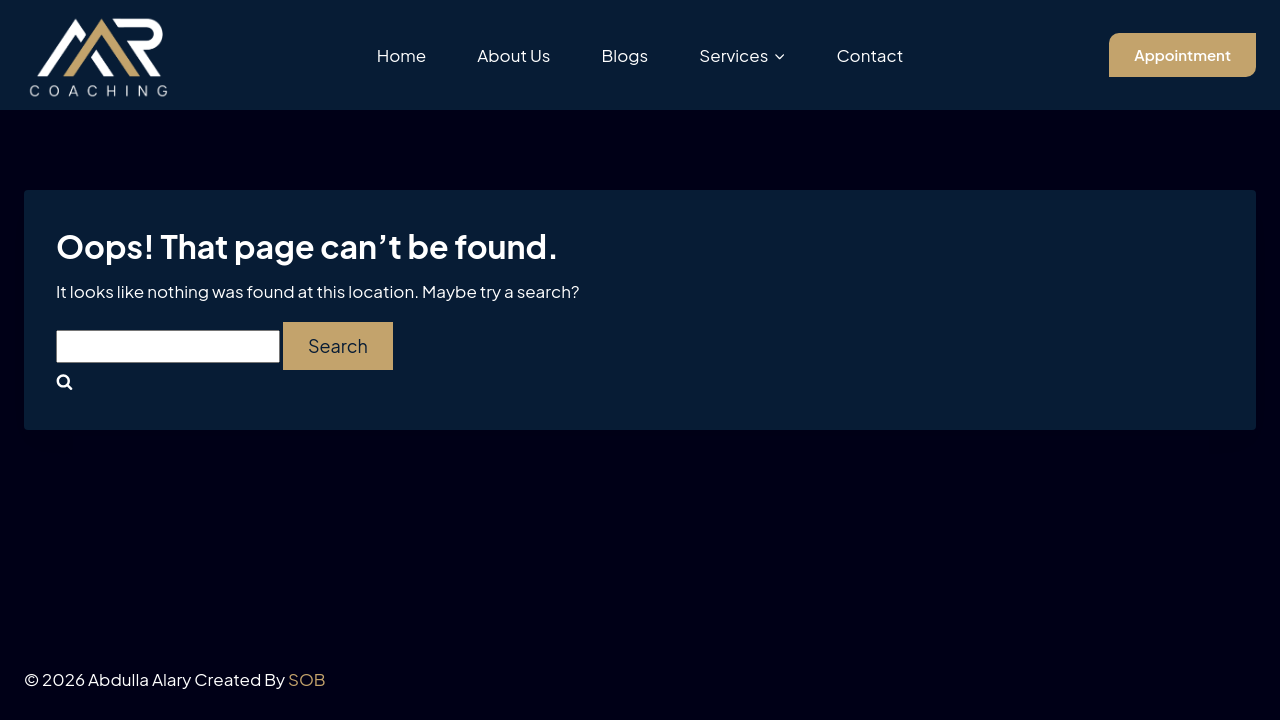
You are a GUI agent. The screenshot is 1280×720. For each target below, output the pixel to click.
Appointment (1182, 54)
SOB (307, 679)
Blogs (625, 55)
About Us (513, 55)
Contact (869, 55)
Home (402, 55)
